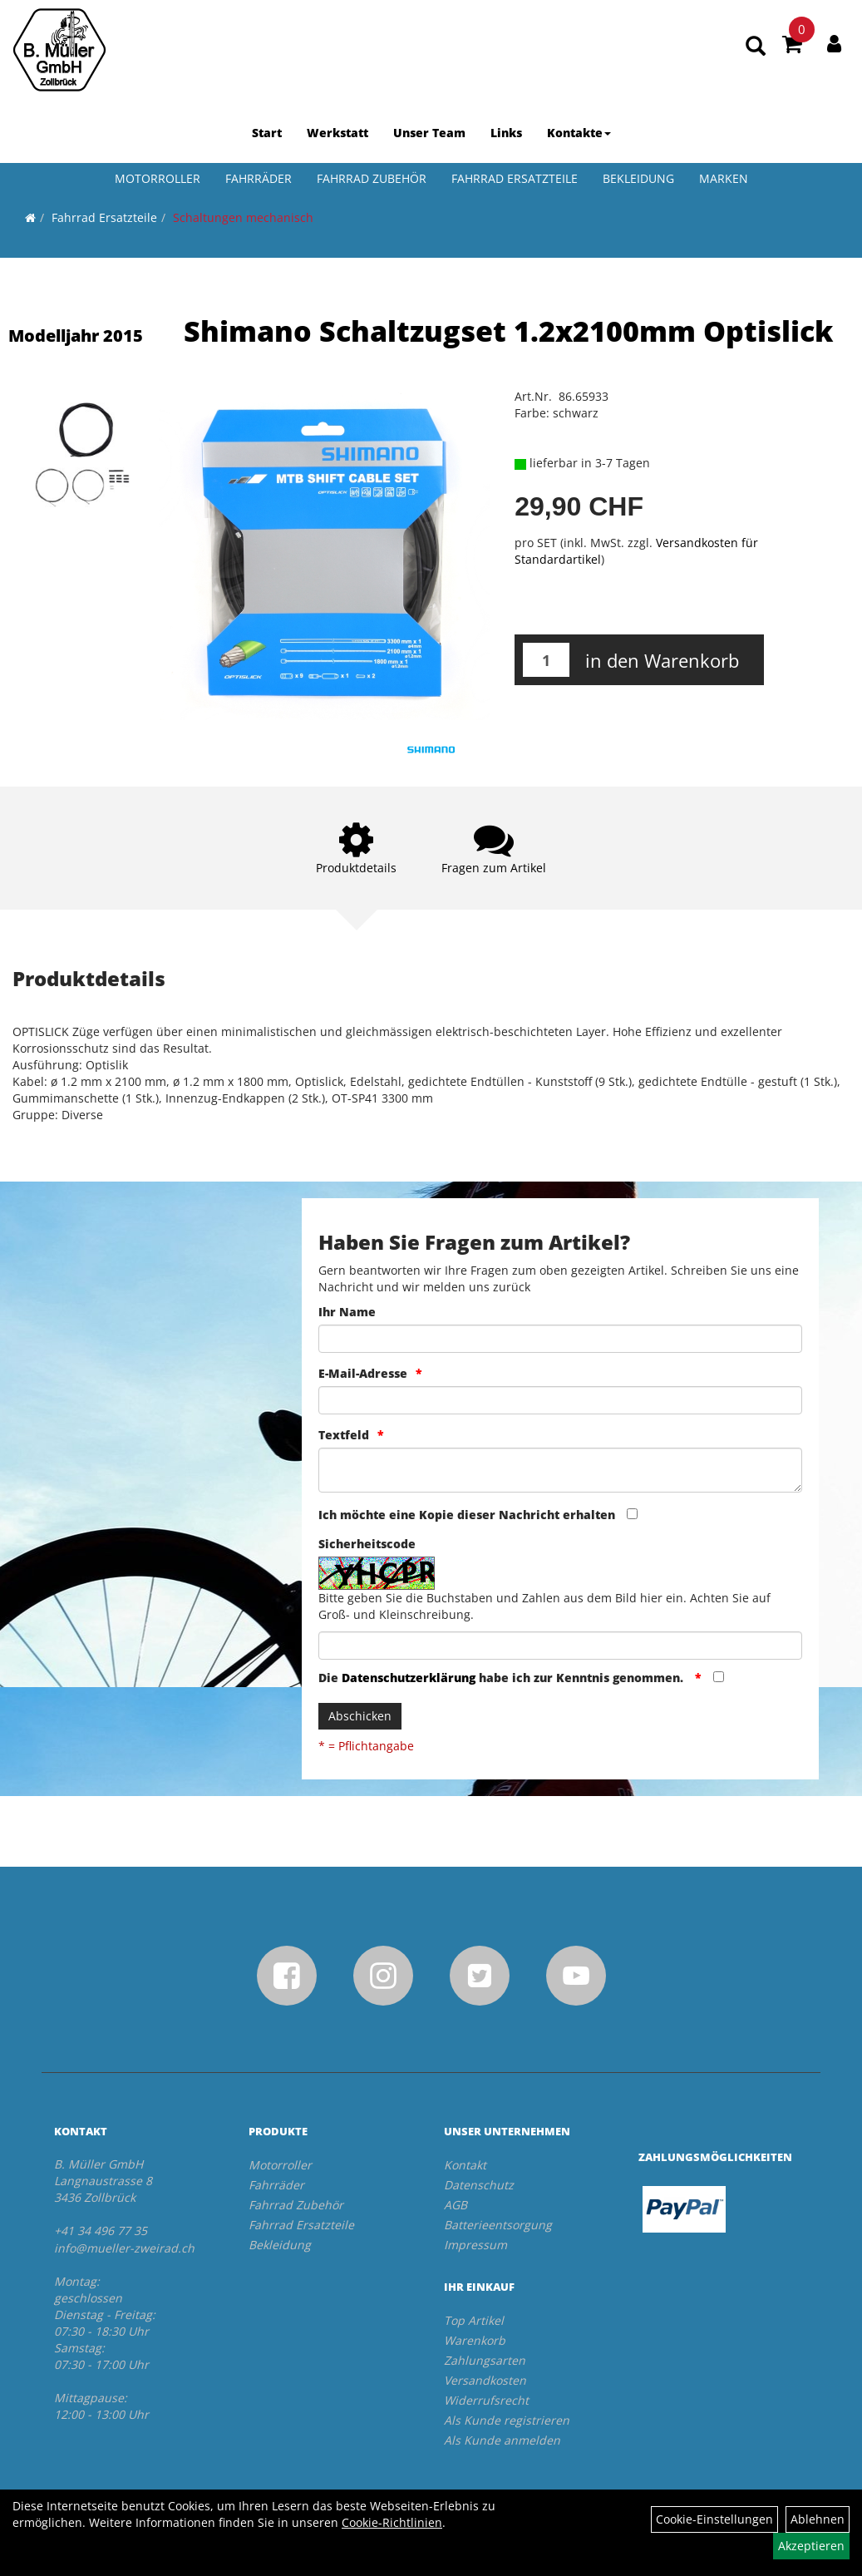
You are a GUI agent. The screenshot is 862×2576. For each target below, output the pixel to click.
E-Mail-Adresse (362, 1373)
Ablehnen (818, 2519)
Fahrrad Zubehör (371, 178)
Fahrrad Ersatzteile (514, 178)
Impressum (475, 2245)
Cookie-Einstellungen (714, 2519)
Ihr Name (347, 1312)
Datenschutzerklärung (408, 1677)
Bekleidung (638, 178)
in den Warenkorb (662, 660)
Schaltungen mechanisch (243, 217)
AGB (455, 2205)
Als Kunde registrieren (506, 2420)
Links (506, 133)
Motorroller (157, 178)
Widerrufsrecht (486, 2400)
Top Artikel (474, 2320)
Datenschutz (479, 2185)
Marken (723, 178)
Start (267, 133)
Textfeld (343, 1435)
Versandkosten (485, 2380)
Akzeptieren (811, 2546)
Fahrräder (258, 178)
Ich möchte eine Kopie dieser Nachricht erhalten (466, 1514)
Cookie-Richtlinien (392, 2522)
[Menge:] (546, 660)
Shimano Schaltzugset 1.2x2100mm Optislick (508, 331)
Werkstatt (337, 133)
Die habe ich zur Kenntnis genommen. (502, 1677)
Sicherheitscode (367, 1544)
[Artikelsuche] (756, 47)
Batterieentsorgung (498, 2225)
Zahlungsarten (484, 2360)
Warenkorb (474, 2340)
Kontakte (579, 133)
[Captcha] (560, 1645)
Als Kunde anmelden (502, 2440)
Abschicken (360, 1716)
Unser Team (429, 133)
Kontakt (465, 2165)
